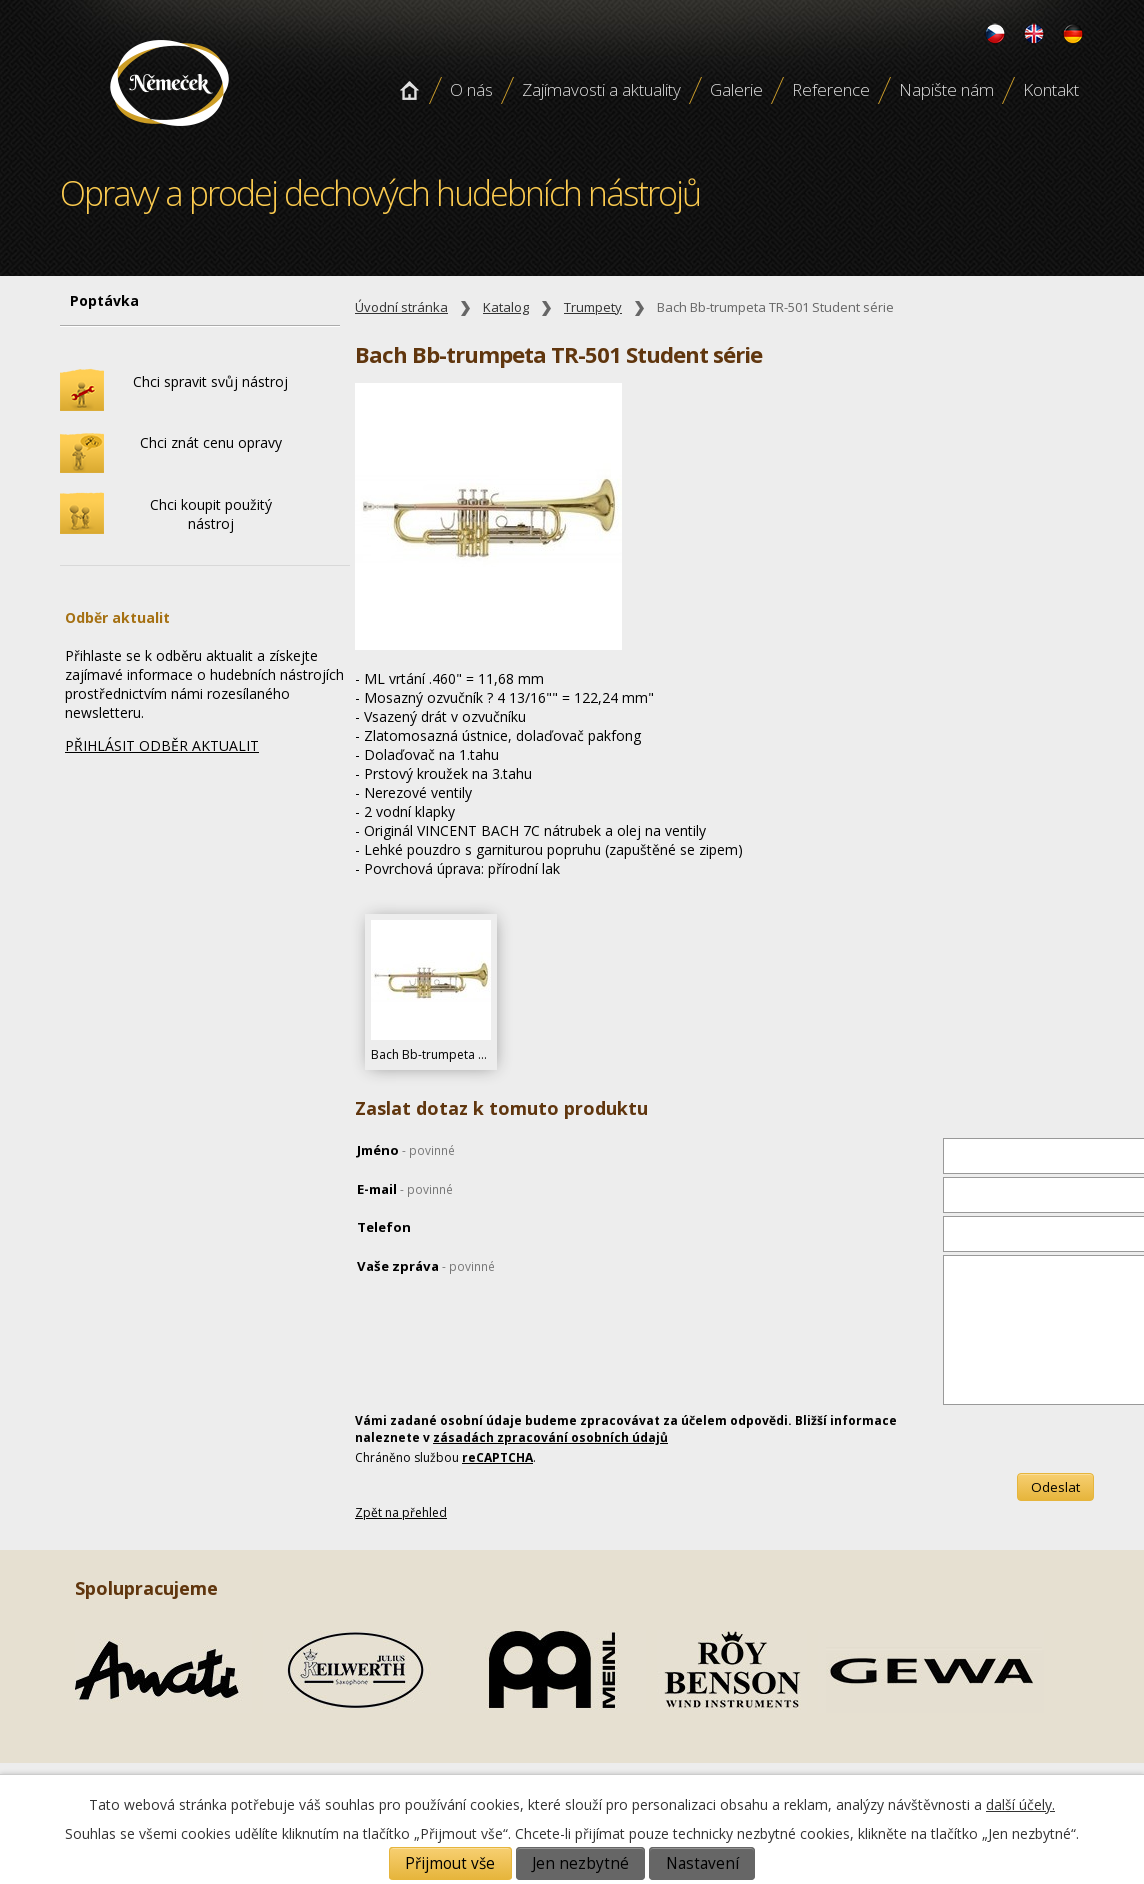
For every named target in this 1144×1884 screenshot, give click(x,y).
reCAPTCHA (497, 1457)
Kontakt (1051, 89)
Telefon (384, 1227)
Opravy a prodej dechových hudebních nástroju (169, 133)
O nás (471, 89)
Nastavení (702, 1863)
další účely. (1020, 1804)
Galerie (736, 89)
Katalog (506, 307)
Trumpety (593, 307)
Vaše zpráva (426, 1266)
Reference (831, 89)
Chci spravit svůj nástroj (210, 381)
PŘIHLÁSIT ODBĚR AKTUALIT (162, 745)
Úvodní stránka (409, 90)
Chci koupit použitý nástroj (211, 514)
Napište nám (946, 89)
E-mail (405, 1189)
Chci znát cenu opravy (211, 442)
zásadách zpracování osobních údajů (550, 1437)
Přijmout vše (450, 1863)
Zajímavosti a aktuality (601, 89)
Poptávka (104, 300)
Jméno (406, 1150)
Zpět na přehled (401, 1512)
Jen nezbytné (580, 1863)
